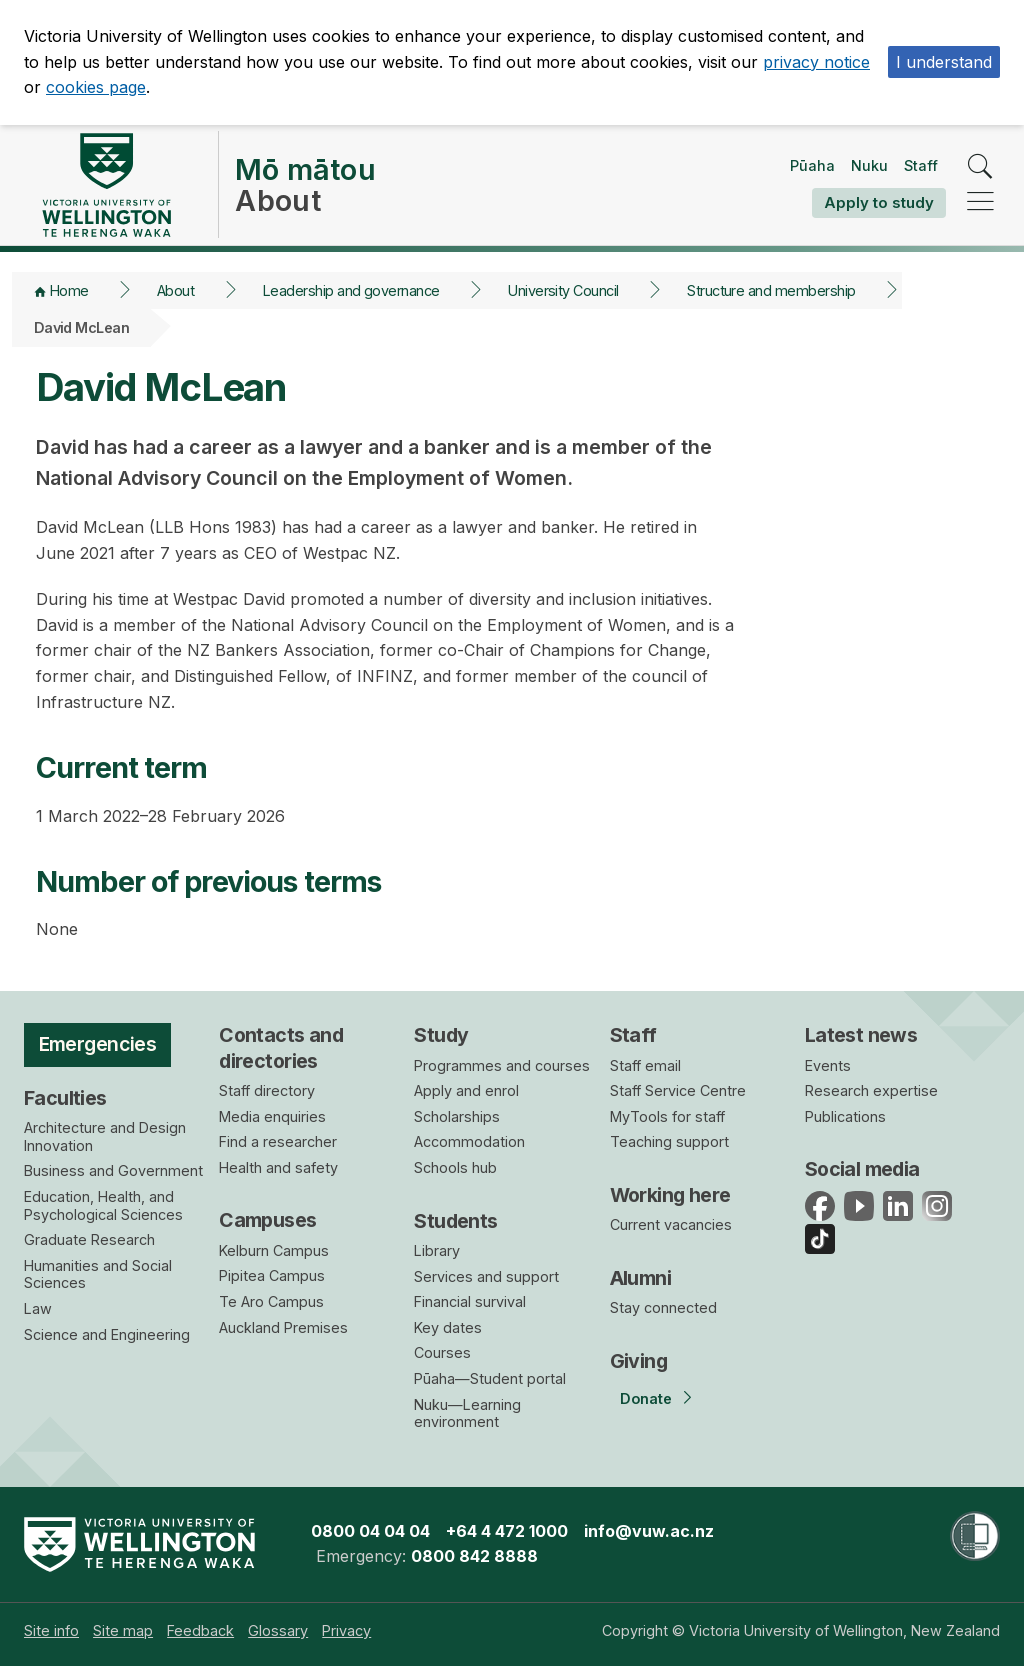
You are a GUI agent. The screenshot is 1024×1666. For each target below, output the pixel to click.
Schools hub (455, 1167)
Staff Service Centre (678, 1090)
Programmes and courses (502, 1065)
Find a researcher (278, 1141)
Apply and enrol (466, 1090)
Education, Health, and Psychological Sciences (103, 1205)
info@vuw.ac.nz (649, 1531)
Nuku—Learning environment (467, 1413)
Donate (646, 1398)
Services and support (486, 1276)
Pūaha (812, 165)
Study (441, 1035)
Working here (670, 1195)
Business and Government (113, 1170)
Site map (123, 1630)
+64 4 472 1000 (507, 1531)
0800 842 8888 (474, 1556)
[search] (980, 167)
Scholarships (457, 1116)
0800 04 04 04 (370, 1531)
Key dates (448, 1327)
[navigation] (980, 202)
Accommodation (469, 1141)
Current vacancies (671, 1224)
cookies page (96, 87)
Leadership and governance (351, 290)
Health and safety (278, 1167)
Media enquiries (272, 1116)
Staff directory (267, 1090)
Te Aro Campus (271, 1301)
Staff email (645, 1065)
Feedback (200, 1630)
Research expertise (871, 1090)
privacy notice (816, 62)
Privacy (346, 1630)
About (175, 290)
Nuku (869, 165)
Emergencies (98, 1044)
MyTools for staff (667, 1116)
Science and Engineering (107, 1334)
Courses (442, 1352)
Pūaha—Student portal (490, 1378)
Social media (862, 1169)
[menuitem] (51, 1630)
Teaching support (669, 1141)
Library (437, 1250)
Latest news (861, 1035)
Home (69, 290)
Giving (639, 1361)
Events (828, 1065)
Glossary (278, 1630)
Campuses (267, 1220)
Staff (921, 165)
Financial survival (470, 1301)
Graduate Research (89, 1239)
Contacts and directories (281, 1047)
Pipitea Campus (272, 1275)
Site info (51, 1630)
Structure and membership (771, 290)
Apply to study (879, 202)
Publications (845, 1116)
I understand (944, 62)
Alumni (641, 1278)
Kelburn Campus (274, 1250)
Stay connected (663, 1307)
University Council (563, 290)
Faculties (65, 1098)
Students (455, 1221)
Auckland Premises (283, 1327)
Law (38, 1308)
